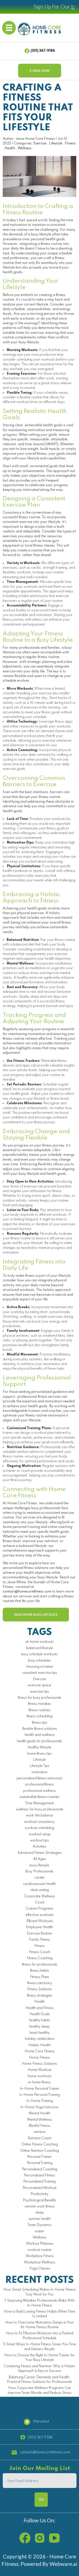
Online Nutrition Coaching (39, 2151)
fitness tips (39, 1722)
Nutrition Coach (39, 2138)
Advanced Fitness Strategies (39, 1853)
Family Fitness (39, 1939)
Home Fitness (39, 2057)
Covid (39, 1902)
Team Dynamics (39, 2225)
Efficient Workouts (39, 1921)
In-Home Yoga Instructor (39, 2107)
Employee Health (39, 1927)
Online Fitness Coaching (39, 2144)
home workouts (39, 2076)
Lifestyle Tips (39, 1766)
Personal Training (39, 2163)
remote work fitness (40, 2206)
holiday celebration (39, 2039)
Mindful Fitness (40, 2126)
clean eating (39, 1890)
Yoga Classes (39, 2268)
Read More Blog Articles (35, 1614)
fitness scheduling (39, 1716)
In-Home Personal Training (39, 2095)
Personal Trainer (39, 2157)
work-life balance (39, 1815)
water (39, 2231)
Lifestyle (55, 143)
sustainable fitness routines (39, 1797)
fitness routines (40, 1710)
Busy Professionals (39, 1871)
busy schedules (39, 1660)
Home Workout (39, 2070)
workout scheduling (39, 1828)
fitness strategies (39, 1995)
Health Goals (39, 2014)
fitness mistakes (39, 1704)
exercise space (39, 1685)
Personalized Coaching (39, 2169)
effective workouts (39, 1915)
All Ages (39, 1859)
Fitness (70, 143)
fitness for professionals (39, 1964)
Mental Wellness (39, 2120)
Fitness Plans (39, 1977)
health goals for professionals (39, 1741)
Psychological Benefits (39, 2200)
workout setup (40, 1834)
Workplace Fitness (39, 2256)
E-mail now (40, 70)
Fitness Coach (39, 1952)
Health (10, 148)
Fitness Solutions (39, 1989)
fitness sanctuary (39, 1983)
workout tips (39, 1840)
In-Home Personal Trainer (39, 2088)
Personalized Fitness (39, 2175)
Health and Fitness (39, 2008)
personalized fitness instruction (39, 1778)
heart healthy (39, 2033)
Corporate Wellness (39, 1896)
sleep (39, 2212)
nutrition (40, 2132)
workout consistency (39, 1822)
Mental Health (39, 2113)
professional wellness (39, 1791)
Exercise (39, 143)
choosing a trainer (39, 1666)
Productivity (39, 2194)
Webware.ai (63, 2564)
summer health (39, 2219)
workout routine (40, 2250)
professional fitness (39, 1784)
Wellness (24, 148)
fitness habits (39, 1970)
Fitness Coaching (39, 1958)
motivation (39, 1772)
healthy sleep (39, 2026)
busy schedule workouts (39, 1654)
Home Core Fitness (39, 2051)
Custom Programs (39, 1908)
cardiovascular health (39, 1884)
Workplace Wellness (39, 2262)
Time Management (39, 1803)
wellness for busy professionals (39, 1809)
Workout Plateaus (39, 2243)
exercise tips (39, 1691)
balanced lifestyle (39, 1648)
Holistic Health (39, 2045)
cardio (39, 1877)
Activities (39, 1846)
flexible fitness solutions (39, 1729)
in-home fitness (39, 2082)
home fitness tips (39, 1753)
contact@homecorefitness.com (27, 1591)
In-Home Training (39, 2101)
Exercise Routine (39, 1933)
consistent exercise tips (39, 1673)
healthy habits (39, 2020)
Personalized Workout (39, 2188)
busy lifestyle (39, 1865)
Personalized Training (39, 2181)
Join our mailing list (39, 2469)
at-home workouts (39, 1642)
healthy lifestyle (39, 1747)
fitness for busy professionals (39, 1698)
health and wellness (40, 1735)
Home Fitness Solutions (39, 2064)
